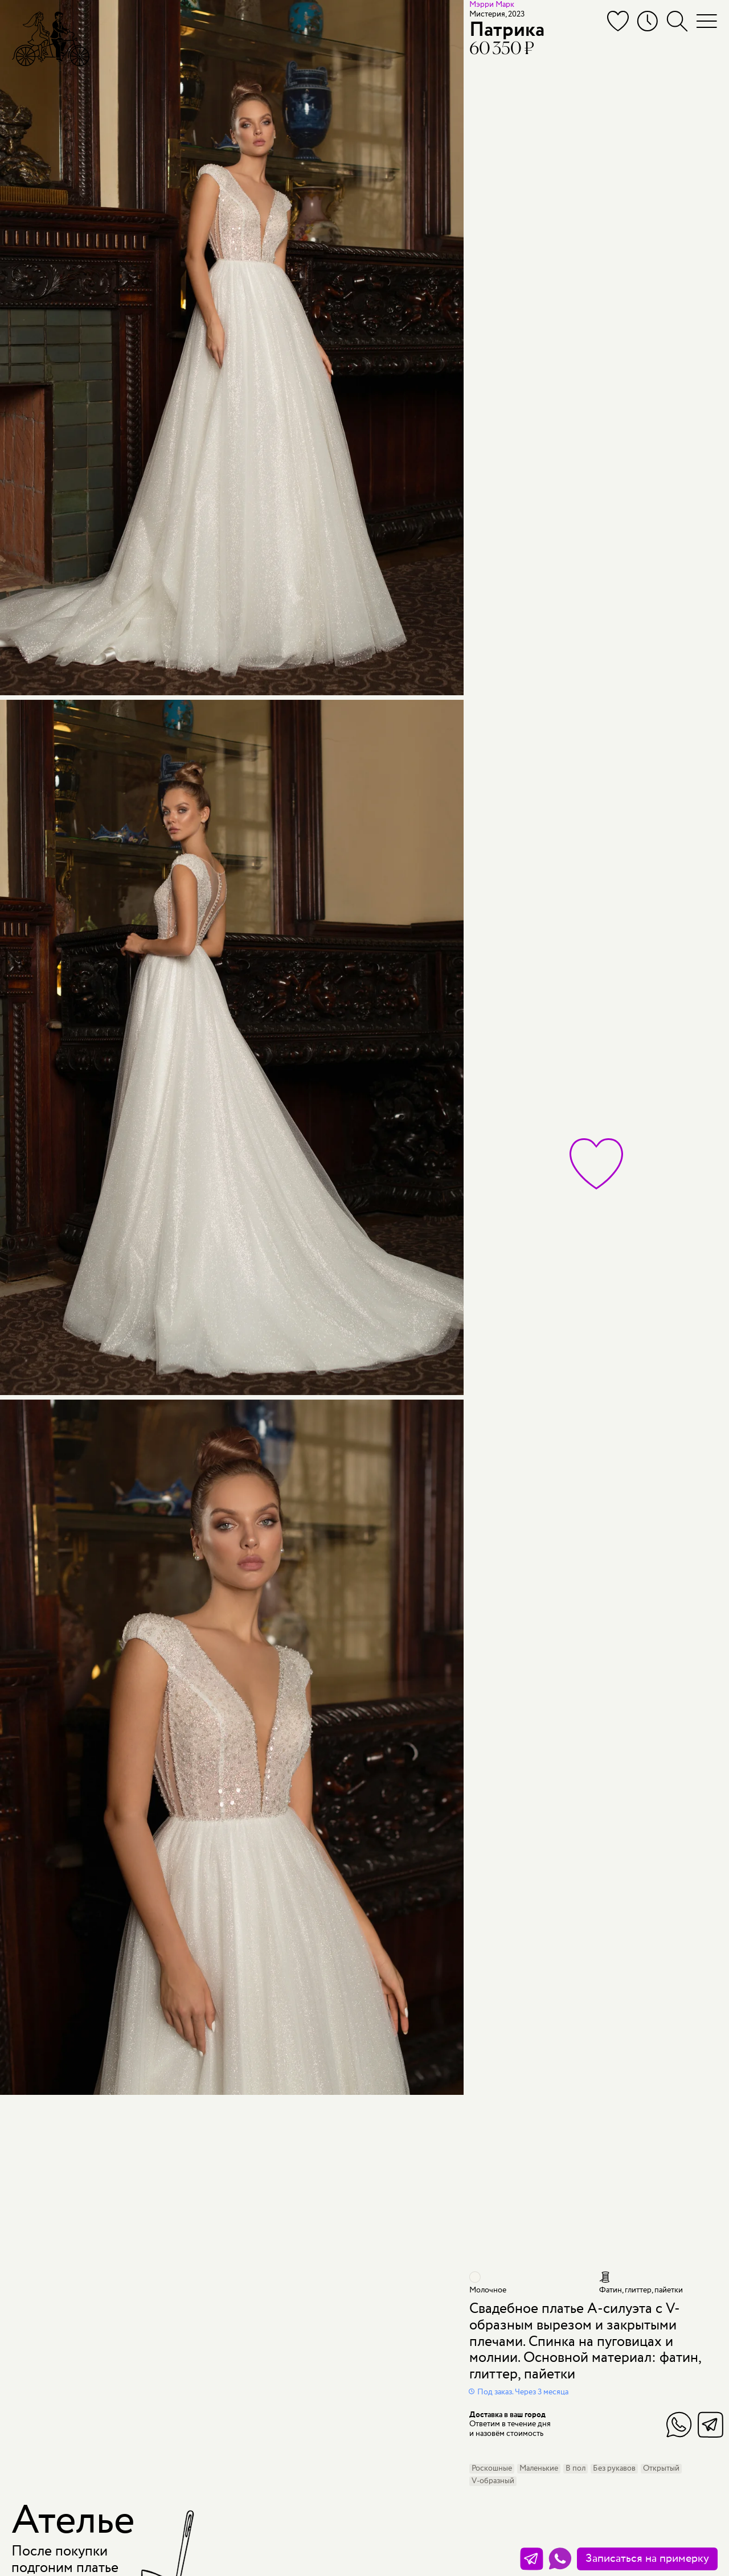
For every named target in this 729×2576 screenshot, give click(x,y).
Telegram (710, 2424)
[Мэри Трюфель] (50, 38)
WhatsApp (679, 2424)
